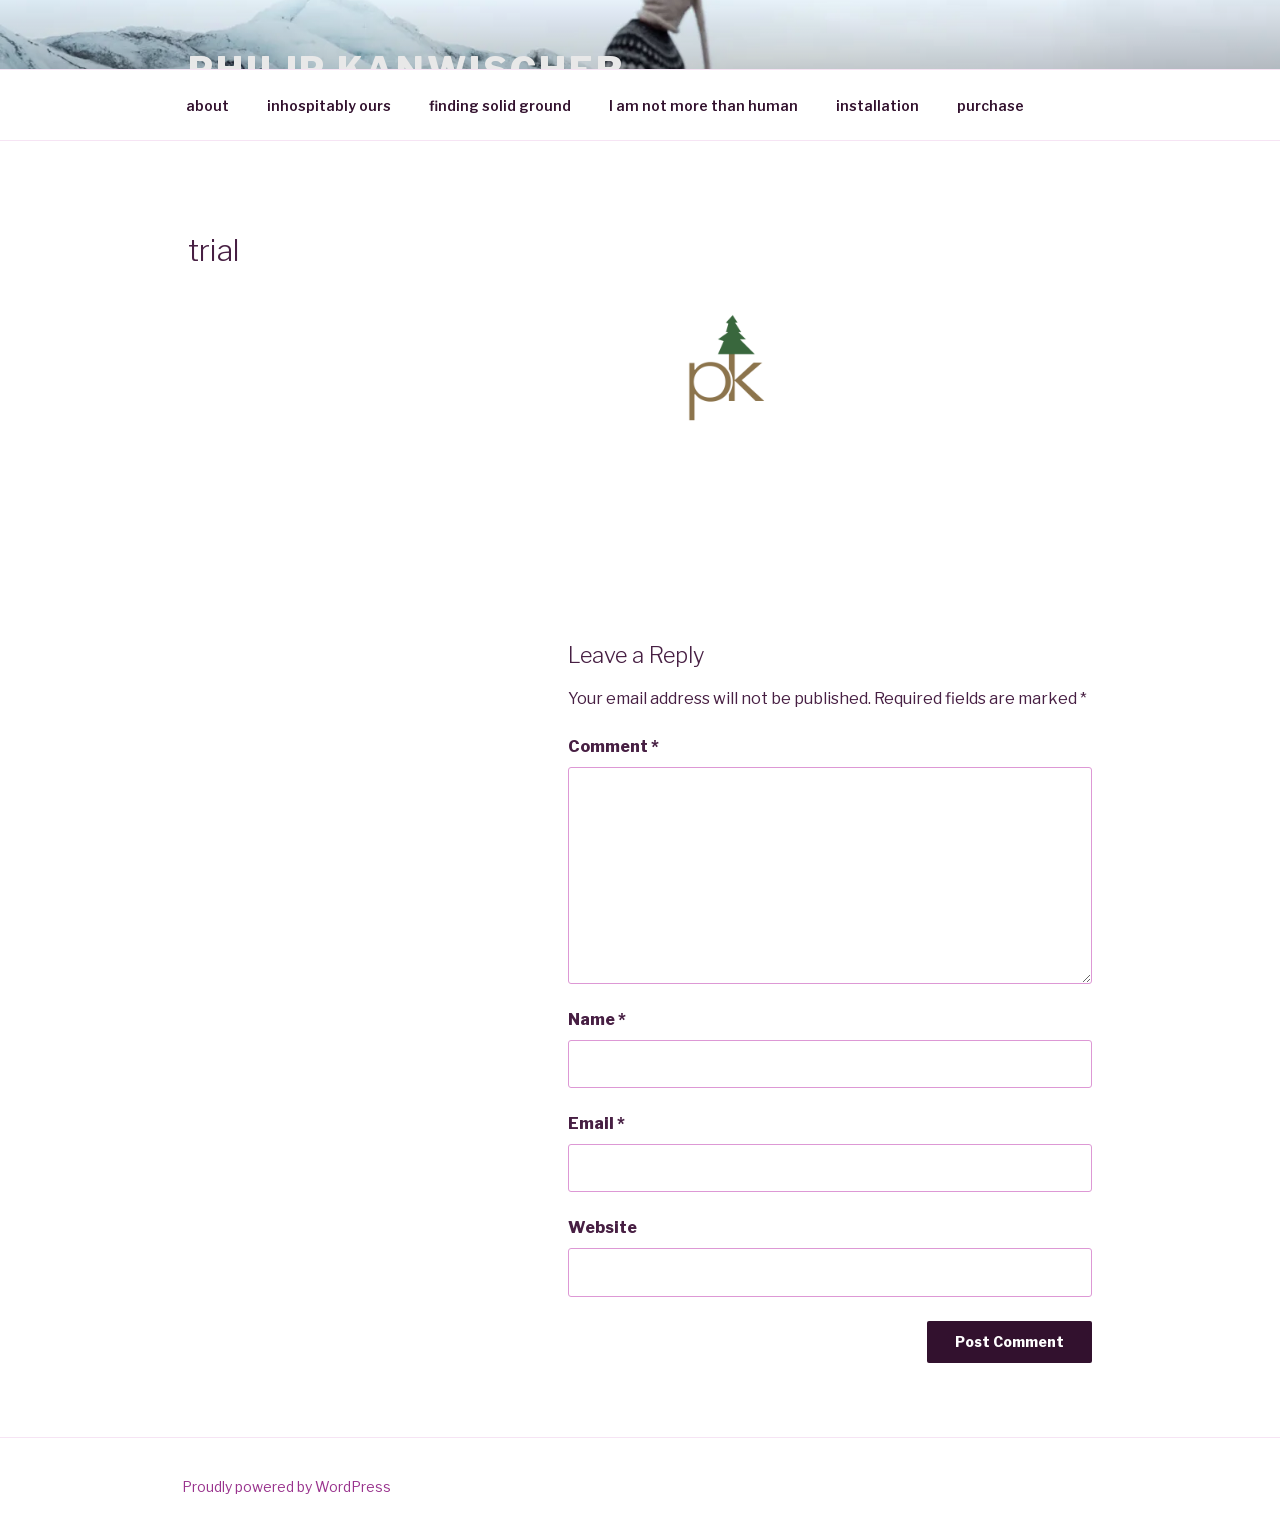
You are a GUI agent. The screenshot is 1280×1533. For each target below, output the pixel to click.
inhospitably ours (329, 105)
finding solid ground (500, 105)
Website (602, 1227)
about (207, 105)
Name (597, 1019)
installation (877, 105)
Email (596, 1123)
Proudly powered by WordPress (286, 1486)
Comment (613, 746)
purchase (990, 105)
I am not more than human (703, 105)
